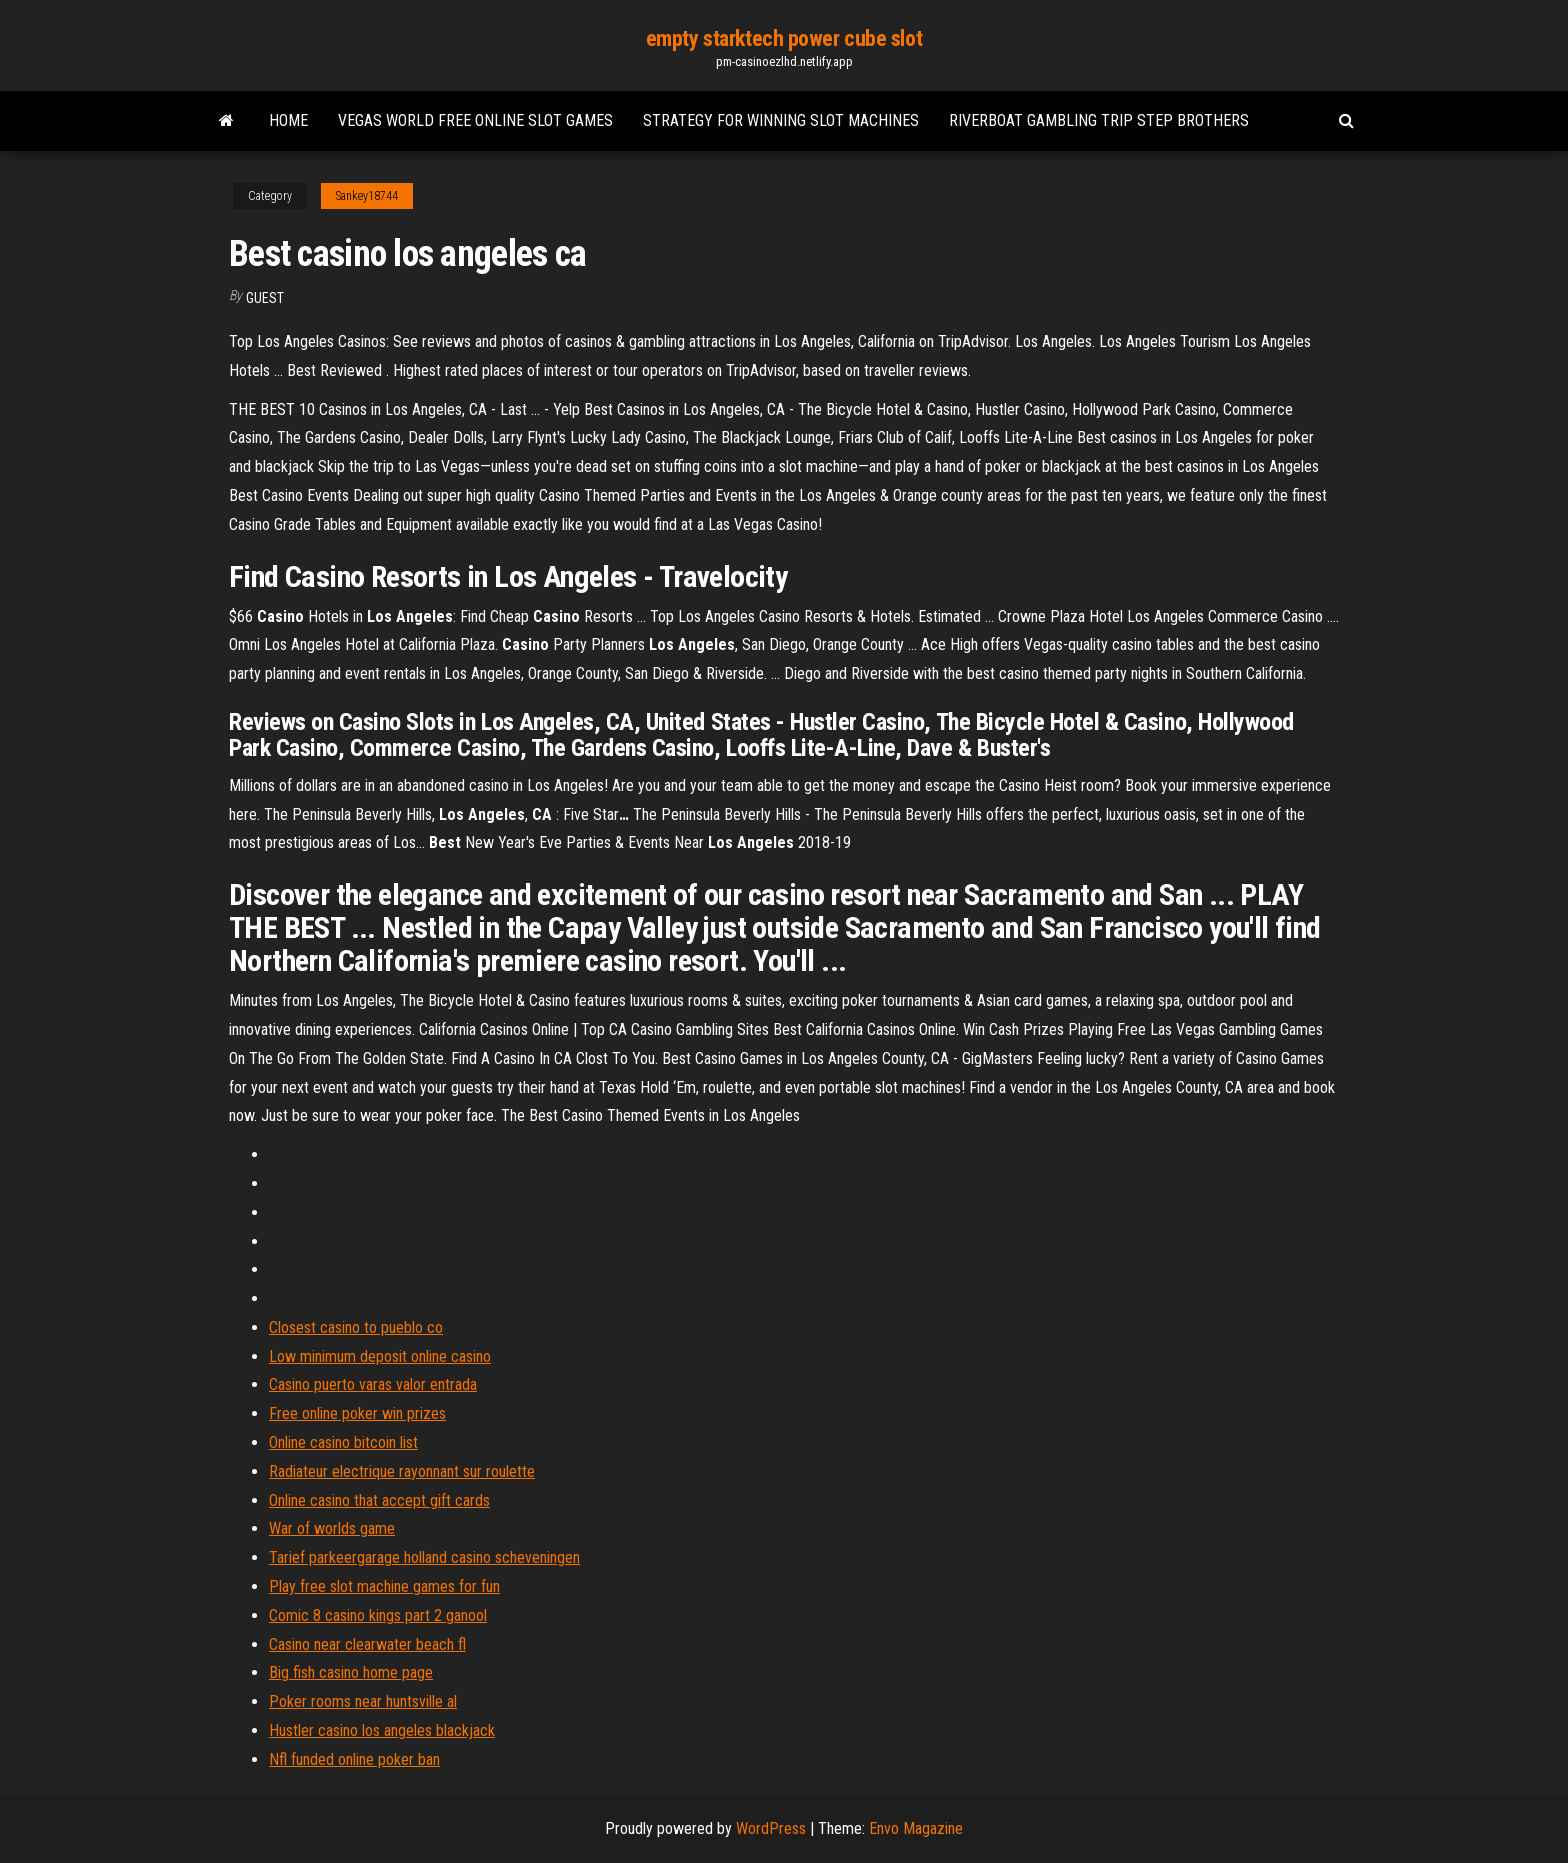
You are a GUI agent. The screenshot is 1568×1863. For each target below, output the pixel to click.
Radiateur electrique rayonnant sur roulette (402, 1471)
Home (288, 120)
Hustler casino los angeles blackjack (382, 1730)
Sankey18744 (367, 196)
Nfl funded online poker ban (354, 1759)
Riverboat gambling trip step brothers (1099, 120)
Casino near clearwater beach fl (367, 1644)
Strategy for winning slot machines (781, 120)
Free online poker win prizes (357, 1413)
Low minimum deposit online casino (380, 1356)
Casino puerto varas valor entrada (373, 1384)
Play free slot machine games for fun (384, 1586)
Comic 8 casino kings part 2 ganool (378, 1615)
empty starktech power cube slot (784, 38)
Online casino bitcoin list (343, 1442)
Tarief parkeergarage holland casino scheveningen (424, 1557)
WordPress (771, 1828)
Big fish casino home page (351, 1672)
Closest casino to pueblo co (356, 1327)
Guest (265, 298)
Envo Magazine (916, 1828)
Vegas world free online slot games (475, 120)
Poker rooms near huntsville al (363, 1701)
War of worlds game (332, 1528)
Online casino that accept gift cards (379, 1500)
